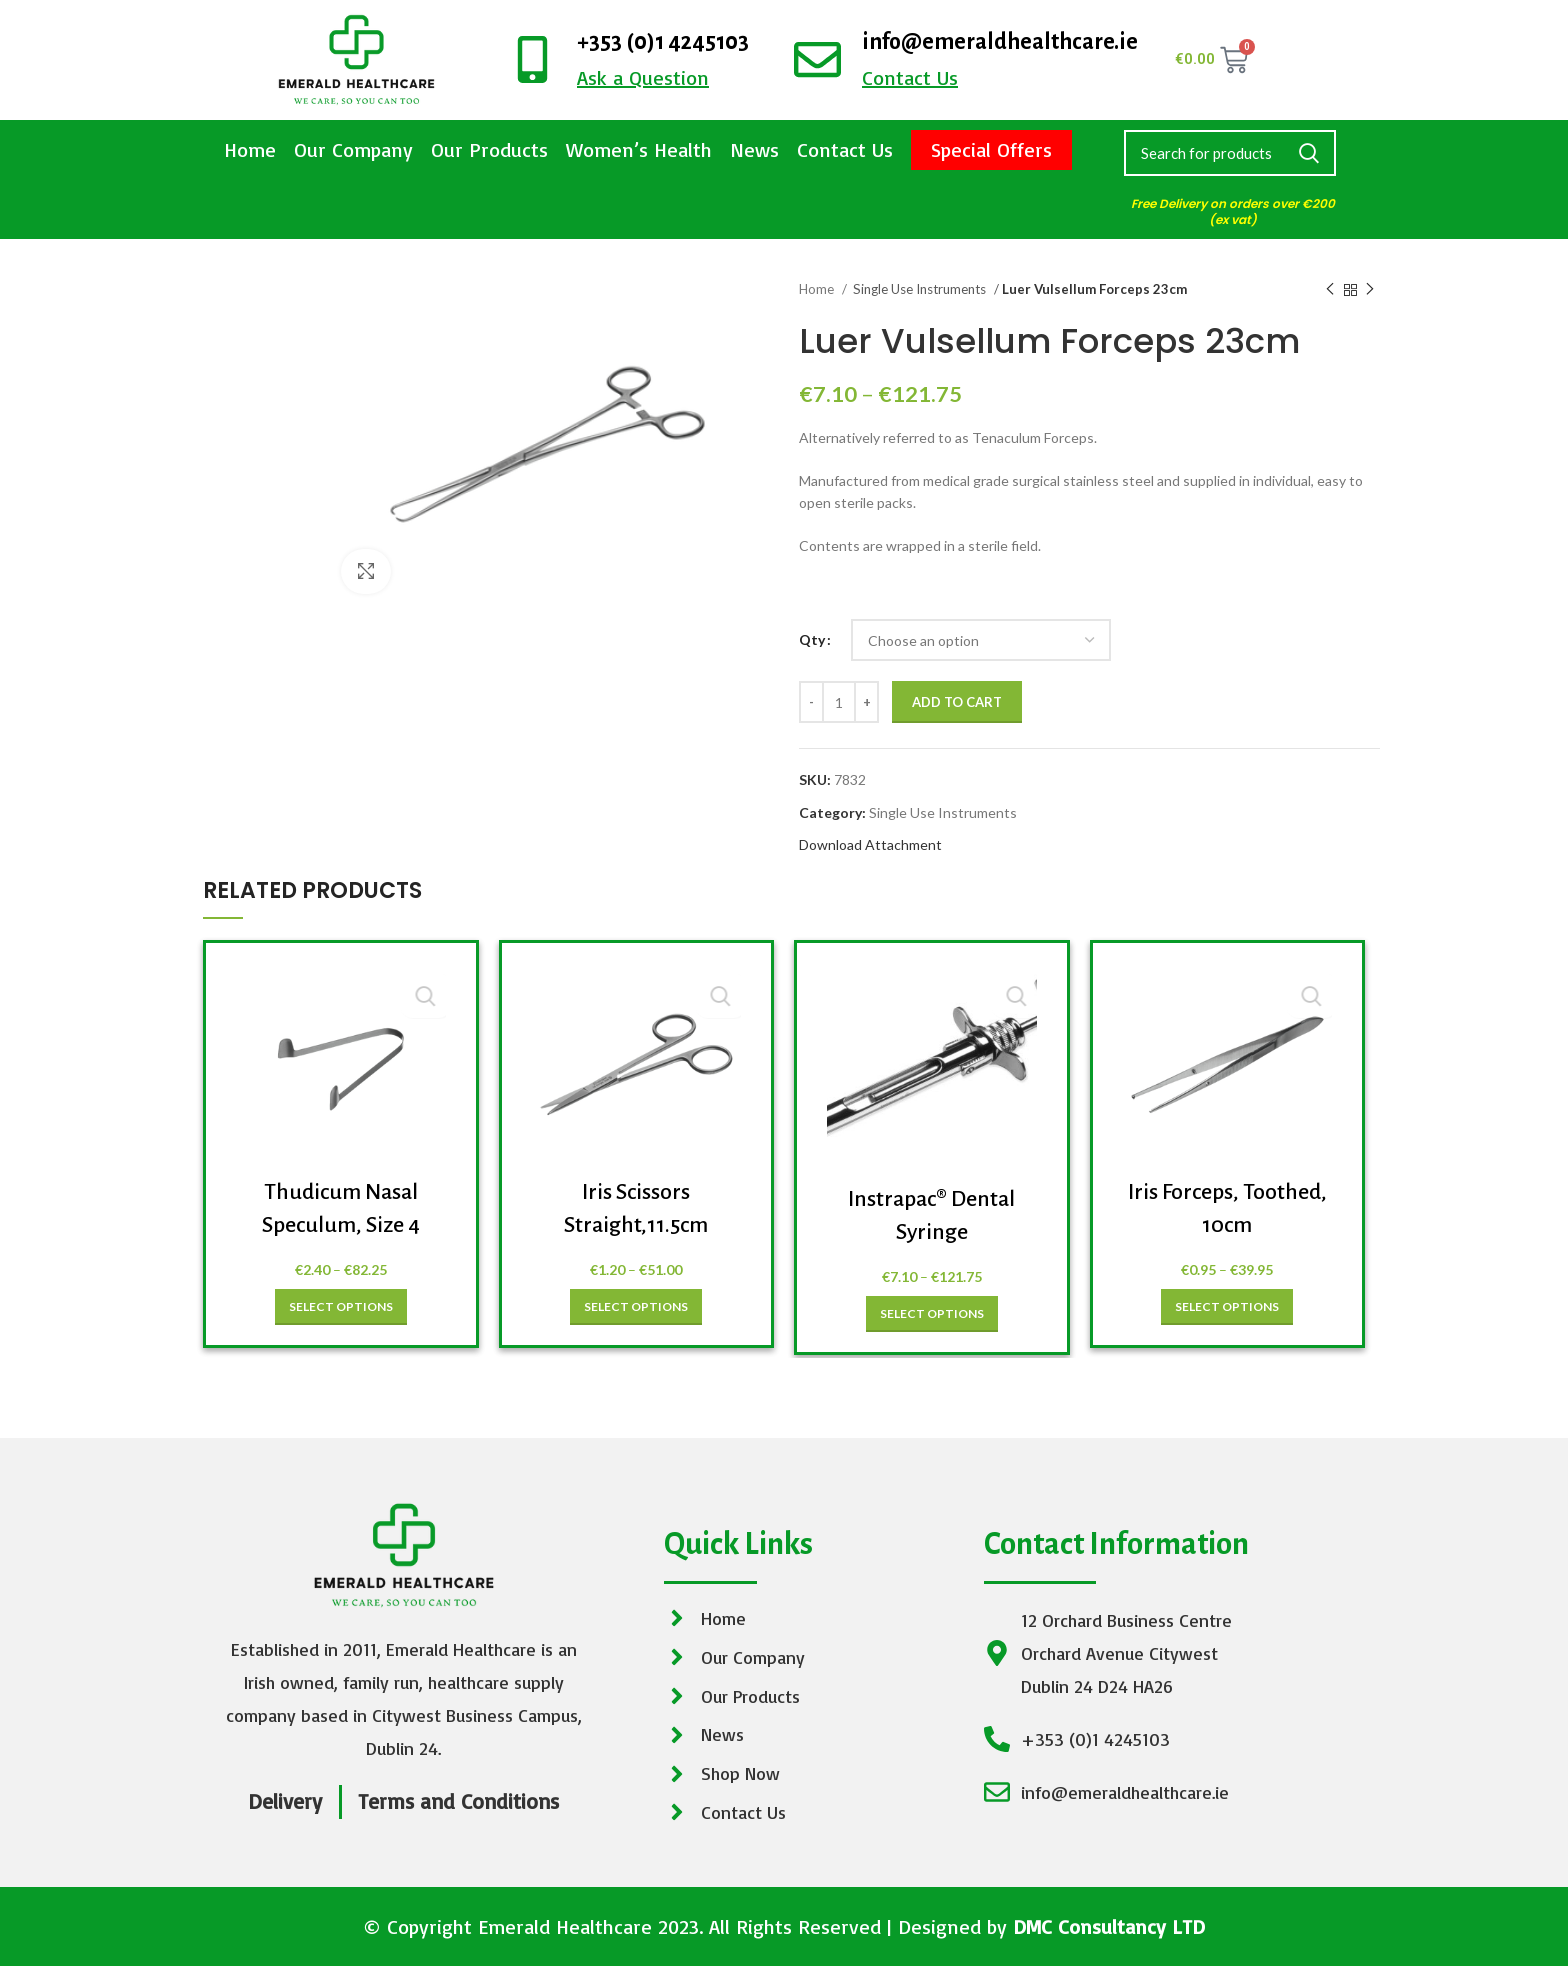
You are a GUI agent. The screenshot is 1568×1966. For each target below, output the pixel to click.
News (754, 149)
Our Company (353, 149)
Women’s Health (639, 149)
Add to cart (957, 702)
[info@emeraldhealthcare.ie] (817, 59)
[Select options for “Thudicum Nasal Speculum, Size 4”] (341, 1307)
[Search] (1230, 153)
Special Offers (991, 149)
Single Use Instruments (921, 289)
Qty (812, 639)
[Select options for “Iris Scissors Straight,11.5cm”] (636, 1307)
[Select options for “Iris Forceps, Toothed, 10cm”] (1227, 1307)
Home (250, 149)
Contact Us (845, 149)
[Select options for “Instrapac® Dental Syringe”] (932, 1314)
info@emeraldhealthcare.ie (1000, 42)
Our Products (489, 149)
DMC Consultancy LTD (1109, 1926)
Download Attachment (870, 844)
